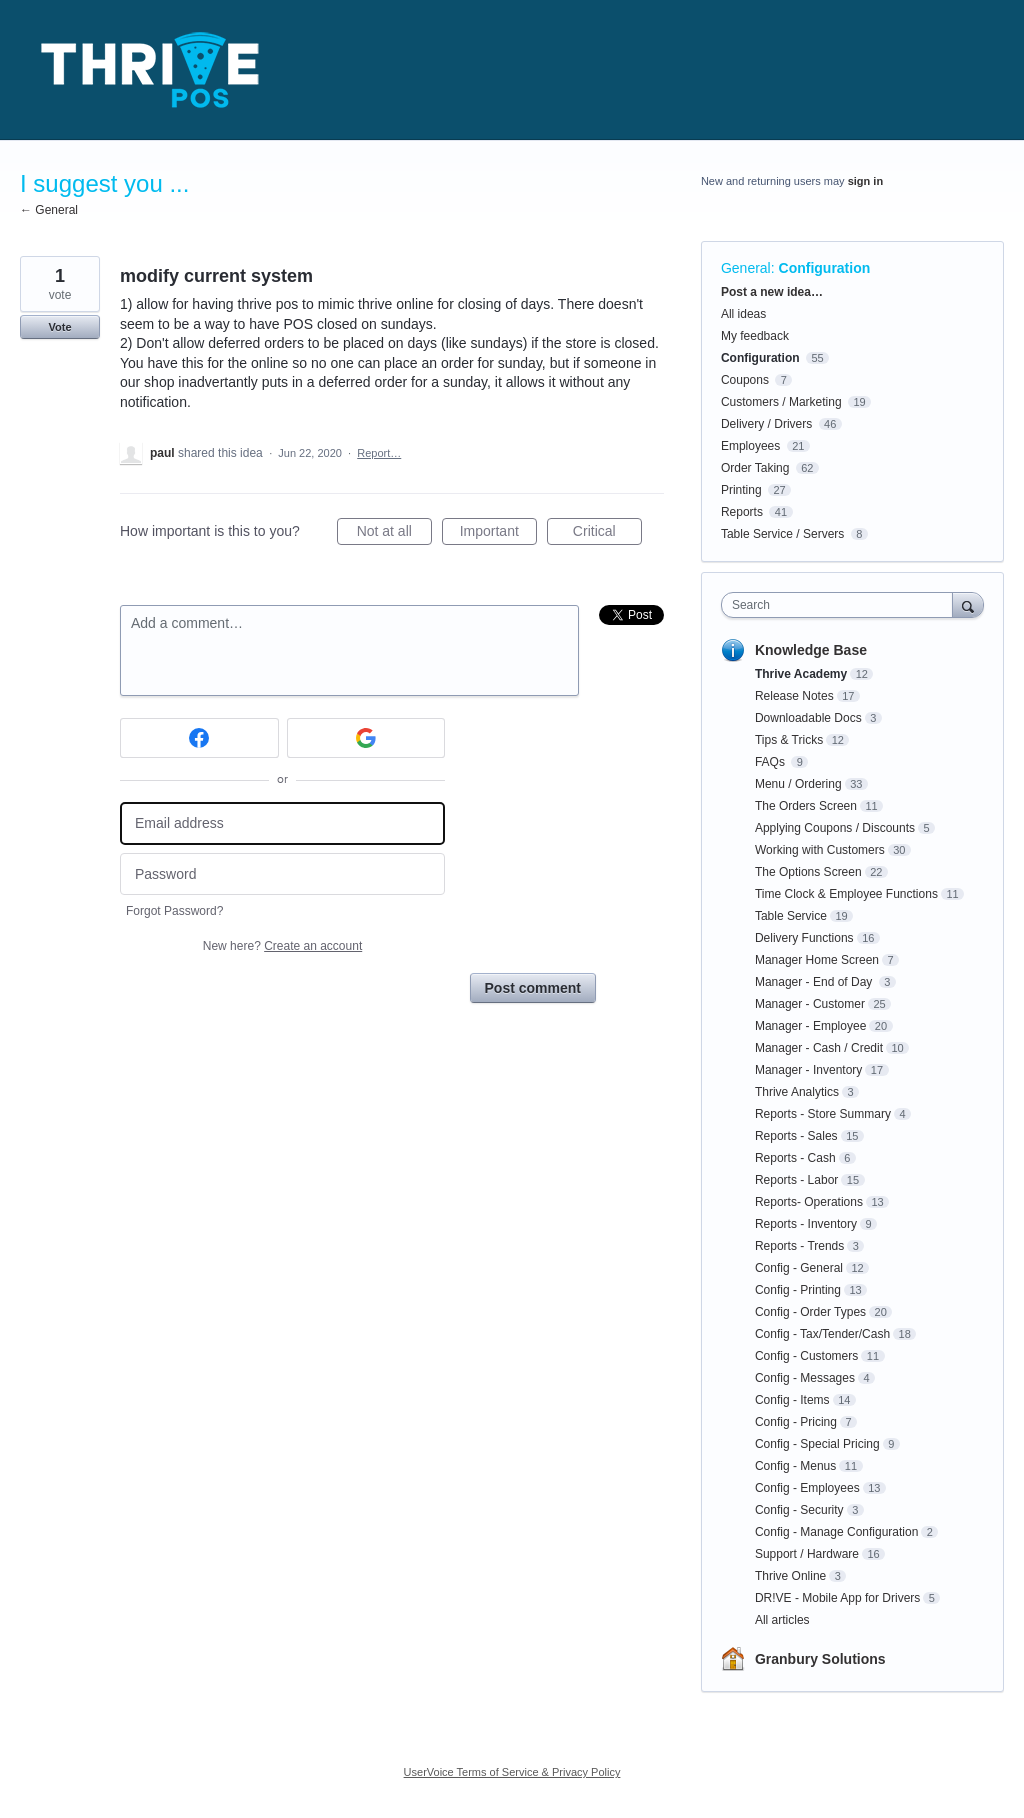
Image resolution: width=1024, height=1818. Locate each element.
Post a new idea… (772, 292)
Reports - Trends (799, 1246)
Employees (750, 446)
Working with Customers (820, 850)
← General (49, 210)
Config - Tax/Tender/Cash (822, 1334)
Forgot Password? (174, 911)
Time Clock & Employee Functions (846, 894)
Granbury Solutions (820, 1659)
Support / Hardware (807, 1554)
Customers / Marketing (781, 402)
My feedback (755, 336)
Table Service (791, 916)
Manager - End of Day (815, 982)
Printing (741, 490)
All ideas (743, 314)
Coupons (745, 380)
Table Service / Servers (782, 534)
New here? (282, 946)
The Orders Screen (806, 806)
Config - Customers (806, 1356)
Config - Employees (807, 1488)
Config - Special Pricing (817, 1444)
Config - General (799, 1268)
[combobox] (841, 605)
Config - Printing (798, 1290)
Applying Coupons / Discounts (835, 828)
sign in (865, 181)
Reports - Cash (795, 1158)
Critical (607, 534)
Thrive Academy (801, 674)
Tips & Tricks (789, 740)
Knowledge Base (811, 650)
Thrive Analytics (797, 1092)
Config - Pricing (796, 1422)
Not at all (394, 534)
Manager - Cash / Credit (819, 1048)
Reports (742, 512)
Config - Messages (805, 1378)
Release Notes (794, 696)
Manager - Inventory (808, 1070)
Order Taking (755, 468)
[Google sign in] (366, 738)
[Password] (282, 874)
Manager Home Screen (817, 960)
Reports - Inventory (806, 1224)
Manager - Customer (810, 1004)
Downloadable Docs (808, 718)
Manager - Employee (810, 1026)
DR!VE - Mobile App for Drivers (837, 1598)
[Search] (968, 604)
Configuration (825, 268)
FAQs (771, 762)
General (746, 268)
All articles (782, 1620)
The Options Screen (808, 872)
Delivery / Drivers (766, 424)
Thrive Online (790, 1576)
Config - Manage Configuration (836, 1532)
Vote (59, 327)
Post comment (533, 988)
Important (498, 534)
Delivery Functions (804, 938)
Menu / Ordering (798, 784)
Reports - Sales (796, 1136)
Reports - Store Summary (823, 1114)
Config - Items (792, 1400)
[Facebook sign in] (199, 738)
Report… (379, 453)
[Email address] (282, 823)
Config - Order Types (810, 1312)
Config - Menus (795, 1466)
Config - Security (799, 1510)
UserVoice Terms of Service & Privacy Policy (512, 1772)
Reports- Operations (809, 1202)
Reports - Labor (796, 1180)
